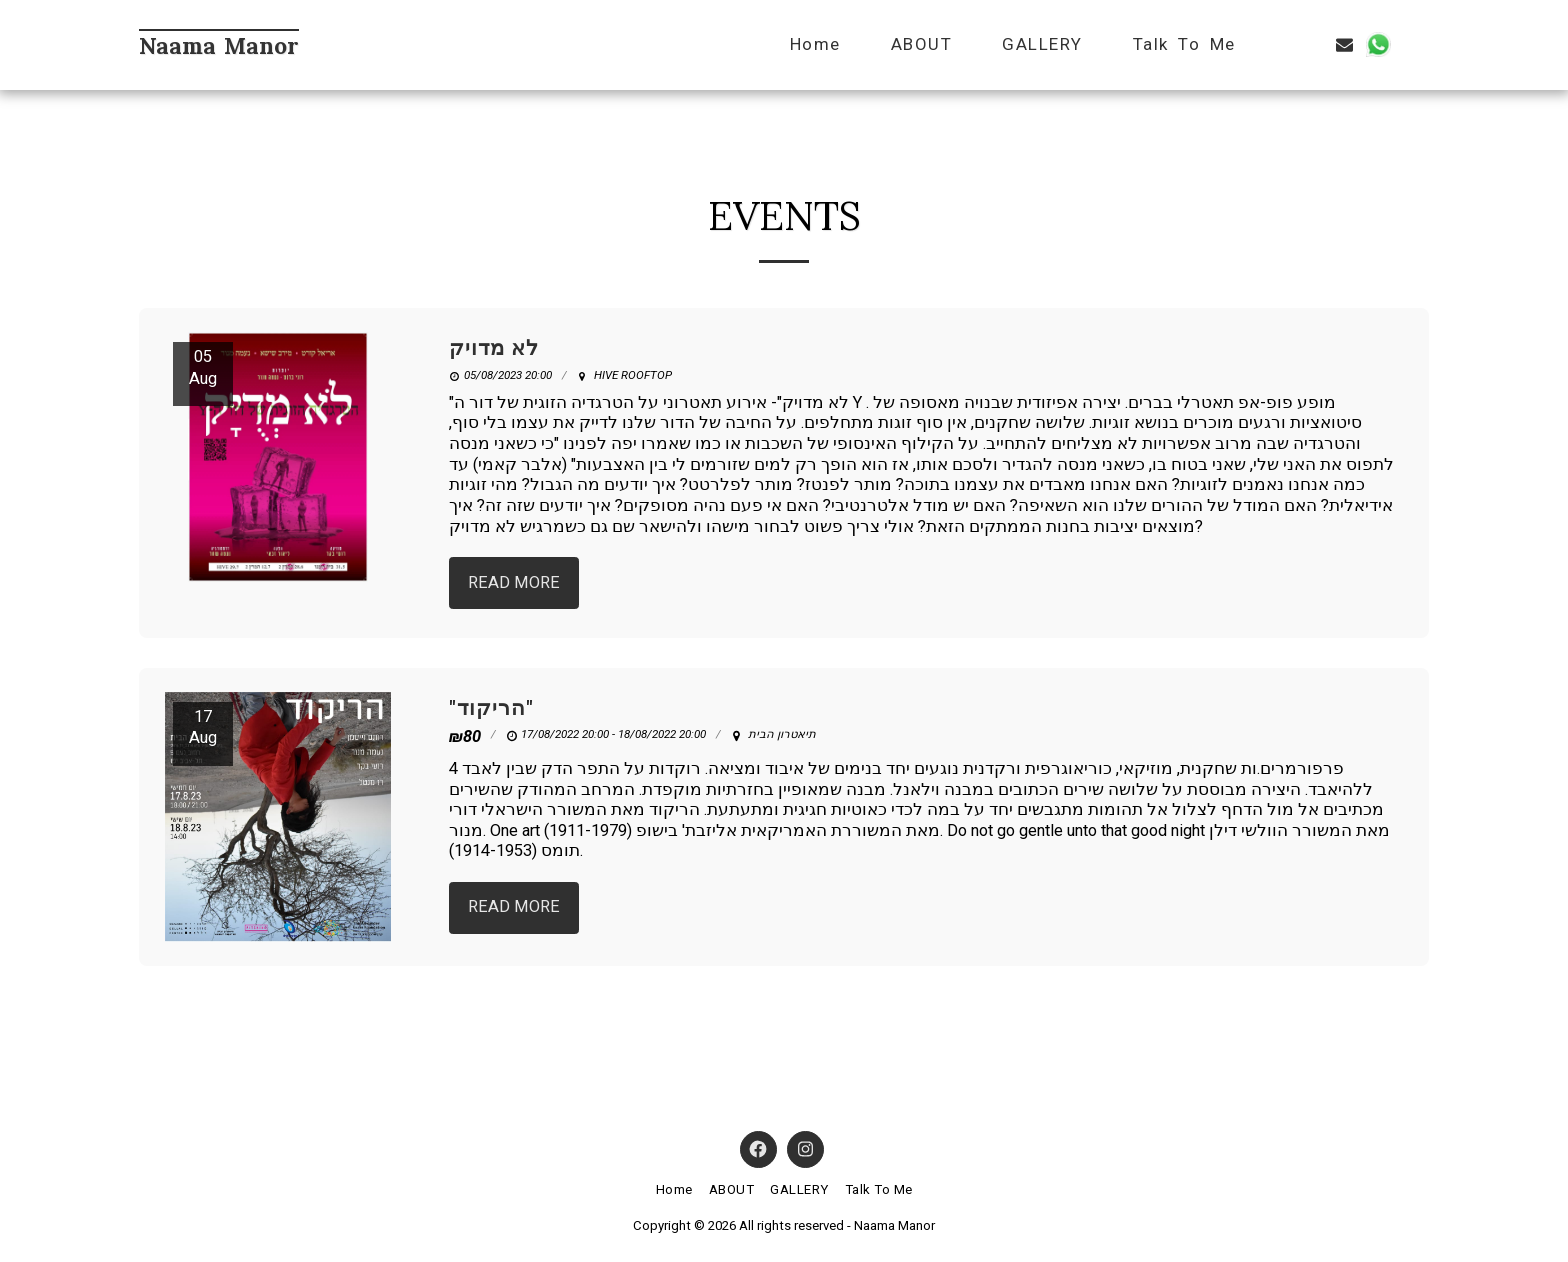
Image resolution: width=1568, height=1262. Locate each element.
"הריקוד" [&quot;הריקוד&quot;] (491, 708)
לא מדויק (494, 348)
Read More (514, 582)
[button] (1278, 44)
